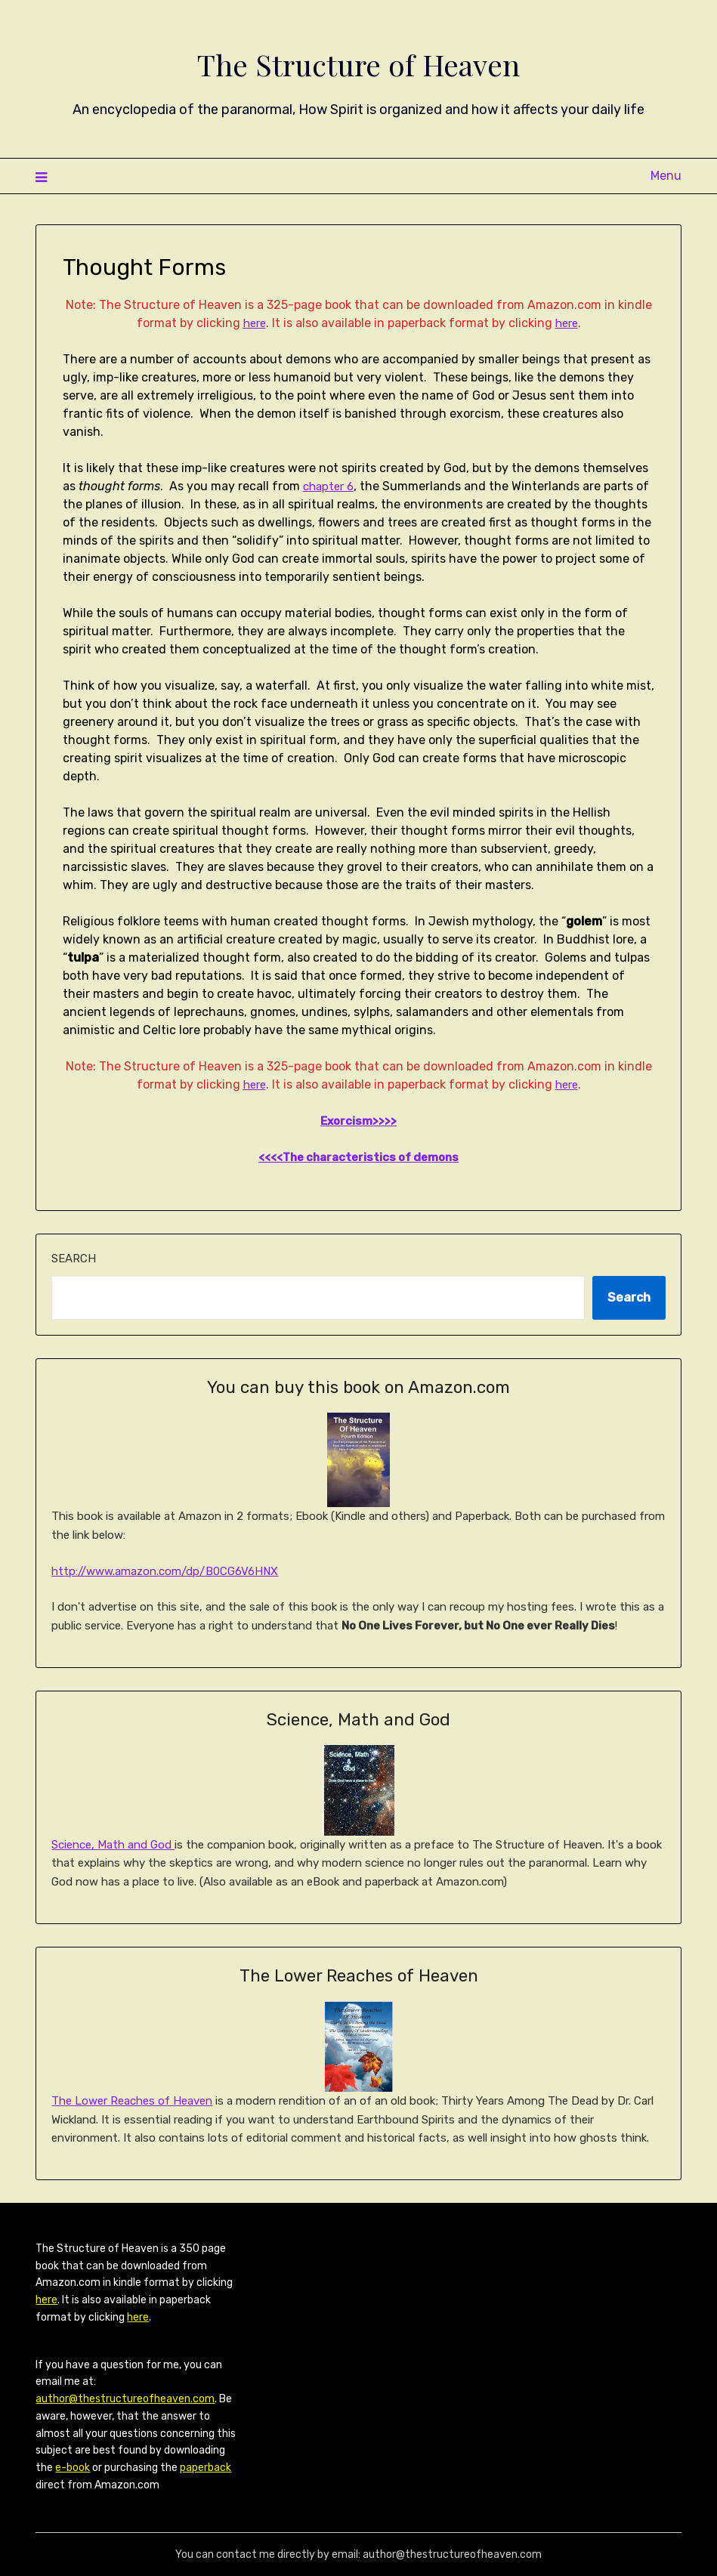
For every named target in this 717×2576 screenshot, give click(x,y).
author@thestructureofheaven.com (125, 2398)
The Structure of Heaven (358, 61)
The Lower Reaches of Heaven (131, 2101)
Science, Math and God (113, 1845)
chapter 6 (330, 486)
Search (73, 1258)
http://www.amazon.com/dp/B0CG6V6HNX (164, 1571)
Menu (666, 175)
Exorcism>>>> (359, 1120)
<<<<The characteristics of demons (358, 1157)
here (253, 323)
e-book (72, 2467)
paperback (205, 2467)
